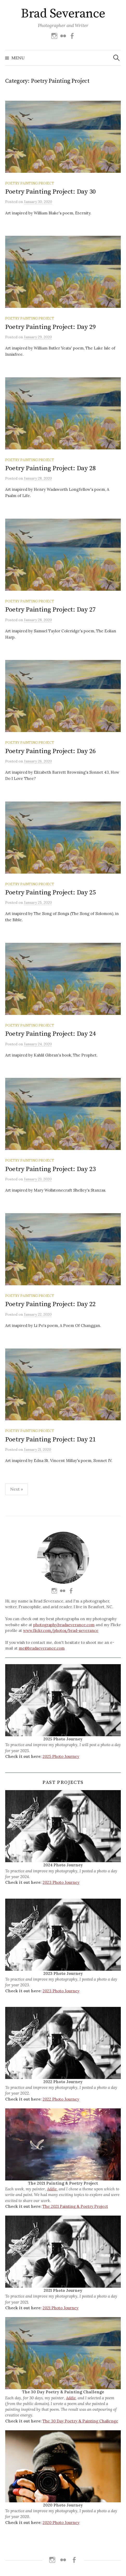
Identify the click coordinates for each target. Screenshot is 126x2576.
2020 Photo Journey (61, 2522)
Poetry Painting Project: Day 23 (50, 1169)
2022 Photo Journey (61, 2099)
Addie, (52, 2188)
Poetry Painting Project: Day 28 (50, 468)
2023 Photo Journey (61, 1882)
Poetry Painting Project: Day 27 (50, 610)
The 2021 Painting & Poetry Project (75, 2206)
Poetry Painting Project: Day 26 (50, 751)
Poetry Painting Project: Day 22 (50, 1304)
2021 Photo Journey (60, 2307)
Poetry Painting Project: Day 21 (50, 1439)
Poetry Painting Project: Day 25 (50, 892)
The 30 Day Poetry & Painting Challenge (80, 2421)
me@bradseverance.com (42, 1648)
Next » (16, 1489)
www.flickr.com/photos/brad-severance (60, 1630)
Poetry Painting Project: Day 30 (50, 192)
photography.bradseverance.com (64, 1624)
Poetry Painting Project (29, 183)
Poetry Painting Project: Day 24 (50, 1034)
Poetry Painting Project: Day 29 (50, 327)
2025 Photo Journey (61, 1756)
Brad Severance (63, 14)
